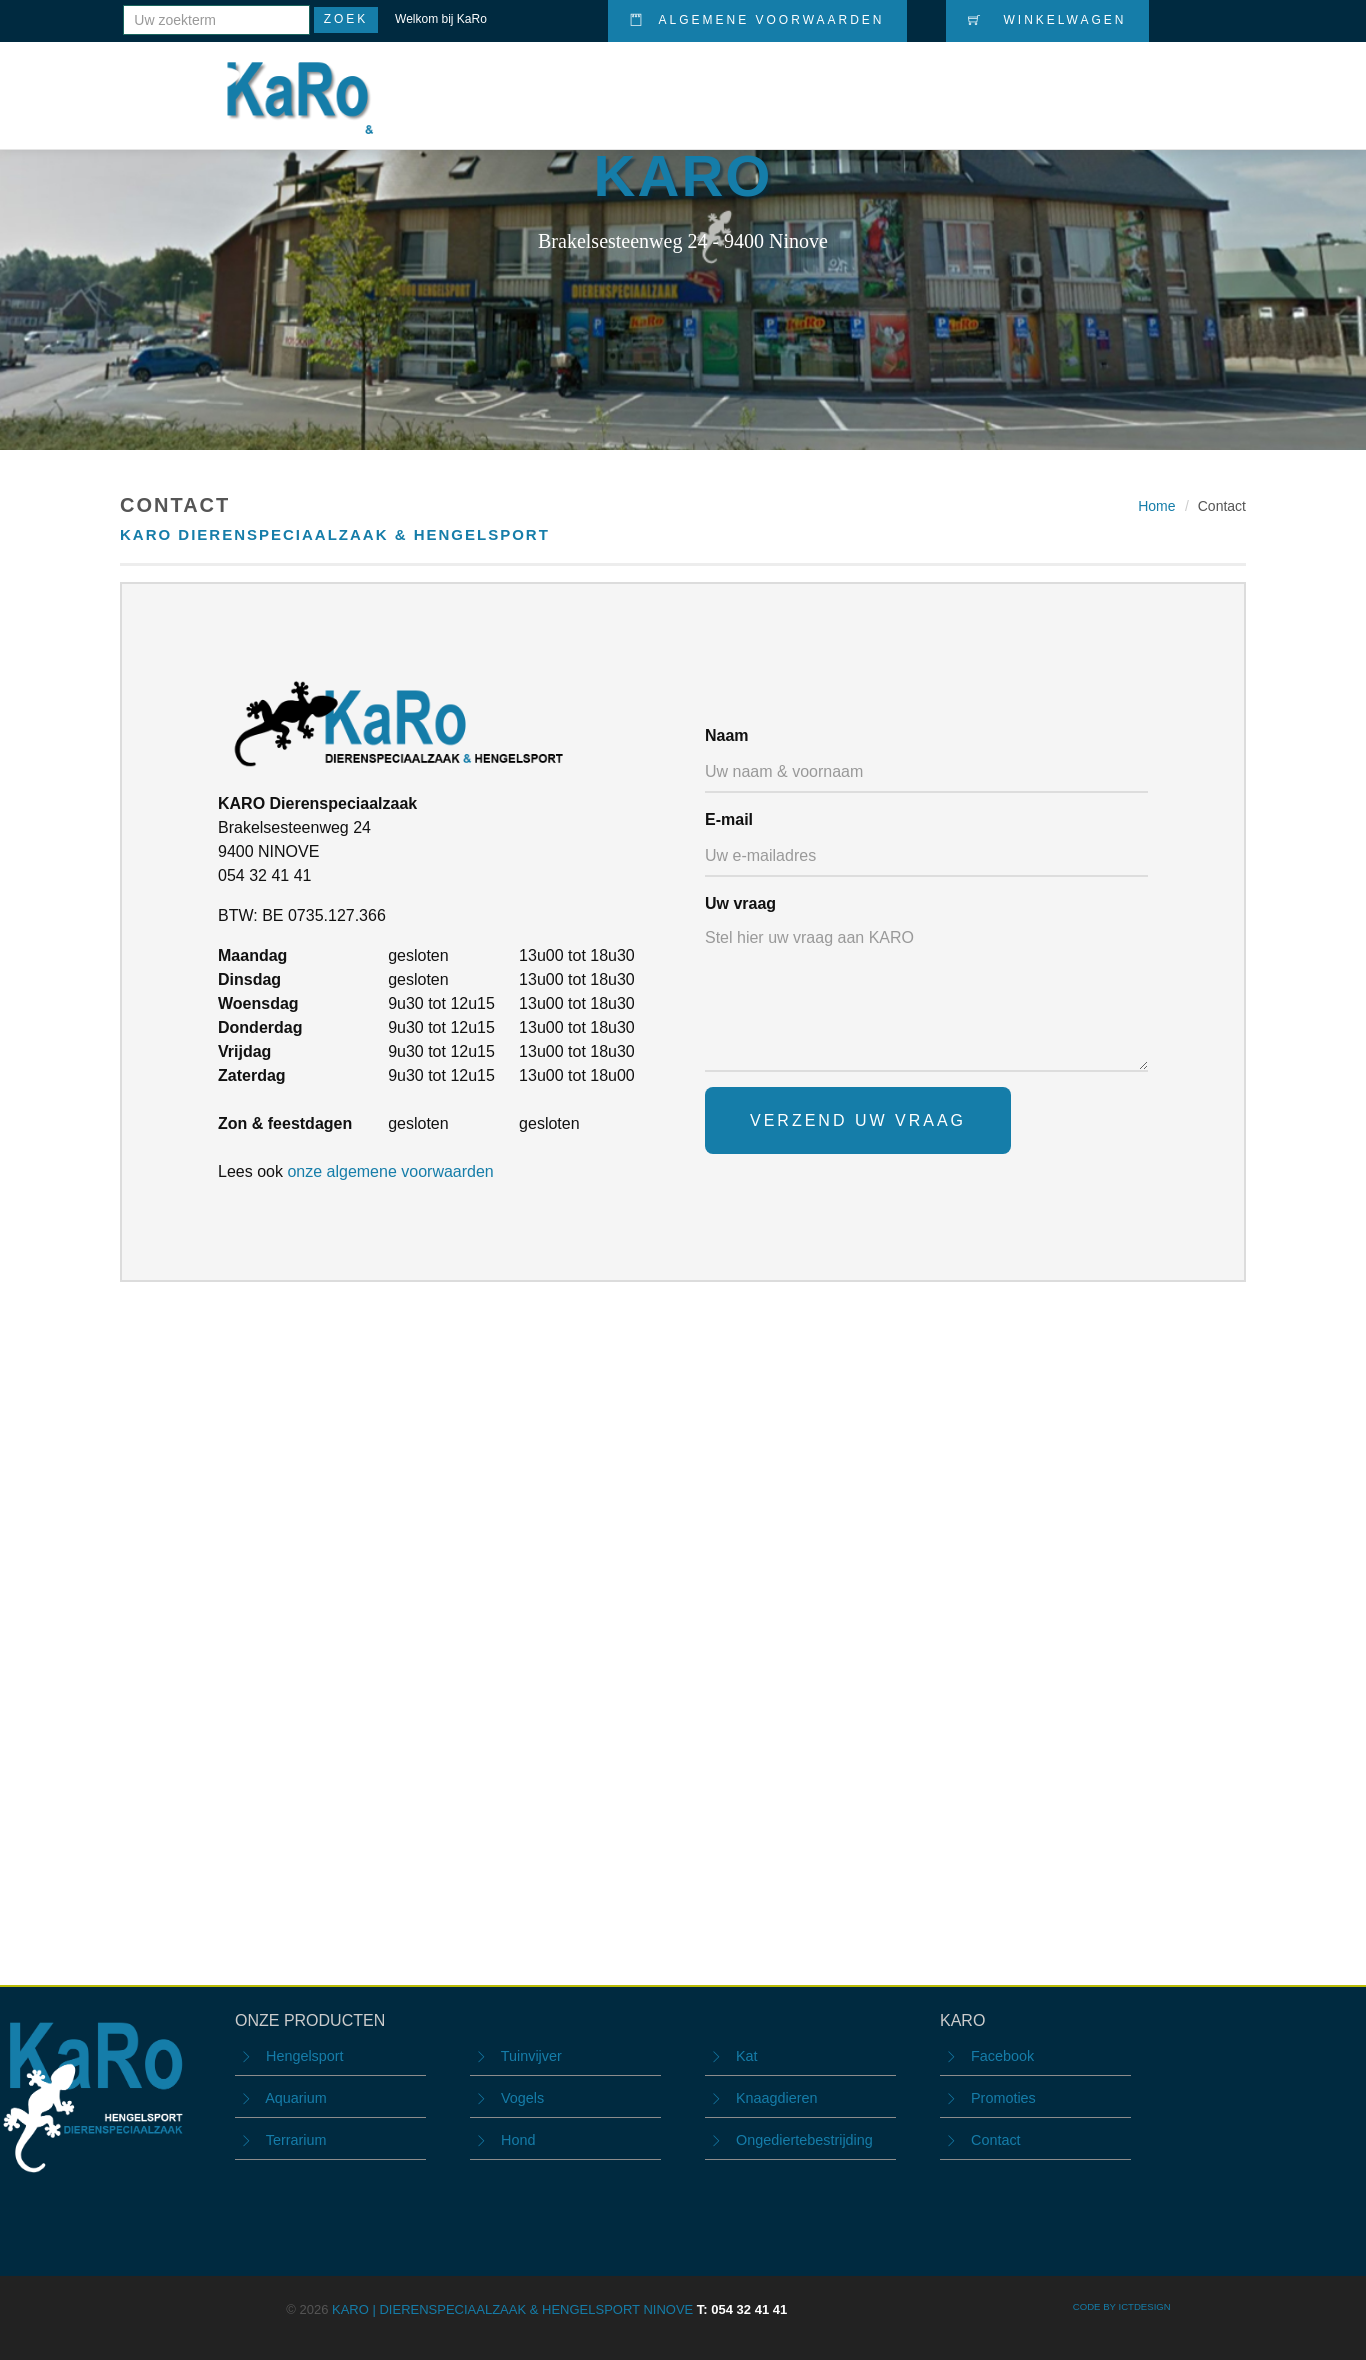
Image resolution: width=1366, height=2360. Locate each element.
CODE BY (1096, 2306)
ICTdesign (1144, 2306)
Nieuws (1038, 82)
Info (1113, 82)
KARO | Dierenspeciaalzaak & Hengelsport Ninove (559, 2309)
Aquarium (296, 2098)
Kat (747, 2056)
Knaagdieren (777, 2098)
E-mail (729, 819)
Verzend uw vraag (858, 1120)
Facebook (1002, 2056)
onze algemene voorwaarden (390, 1171)
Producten (822, 82)
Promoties (938, 82)
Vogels (522, 2098)
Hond (518, 2140)
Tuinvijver (531, 2056)
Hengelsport (305, 2056)
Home (728, 82)
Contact (1195, 81)
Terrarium (296, 2140)
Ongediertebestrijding (804, 2140)
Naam (727, 735)
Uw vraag (740, 903)
